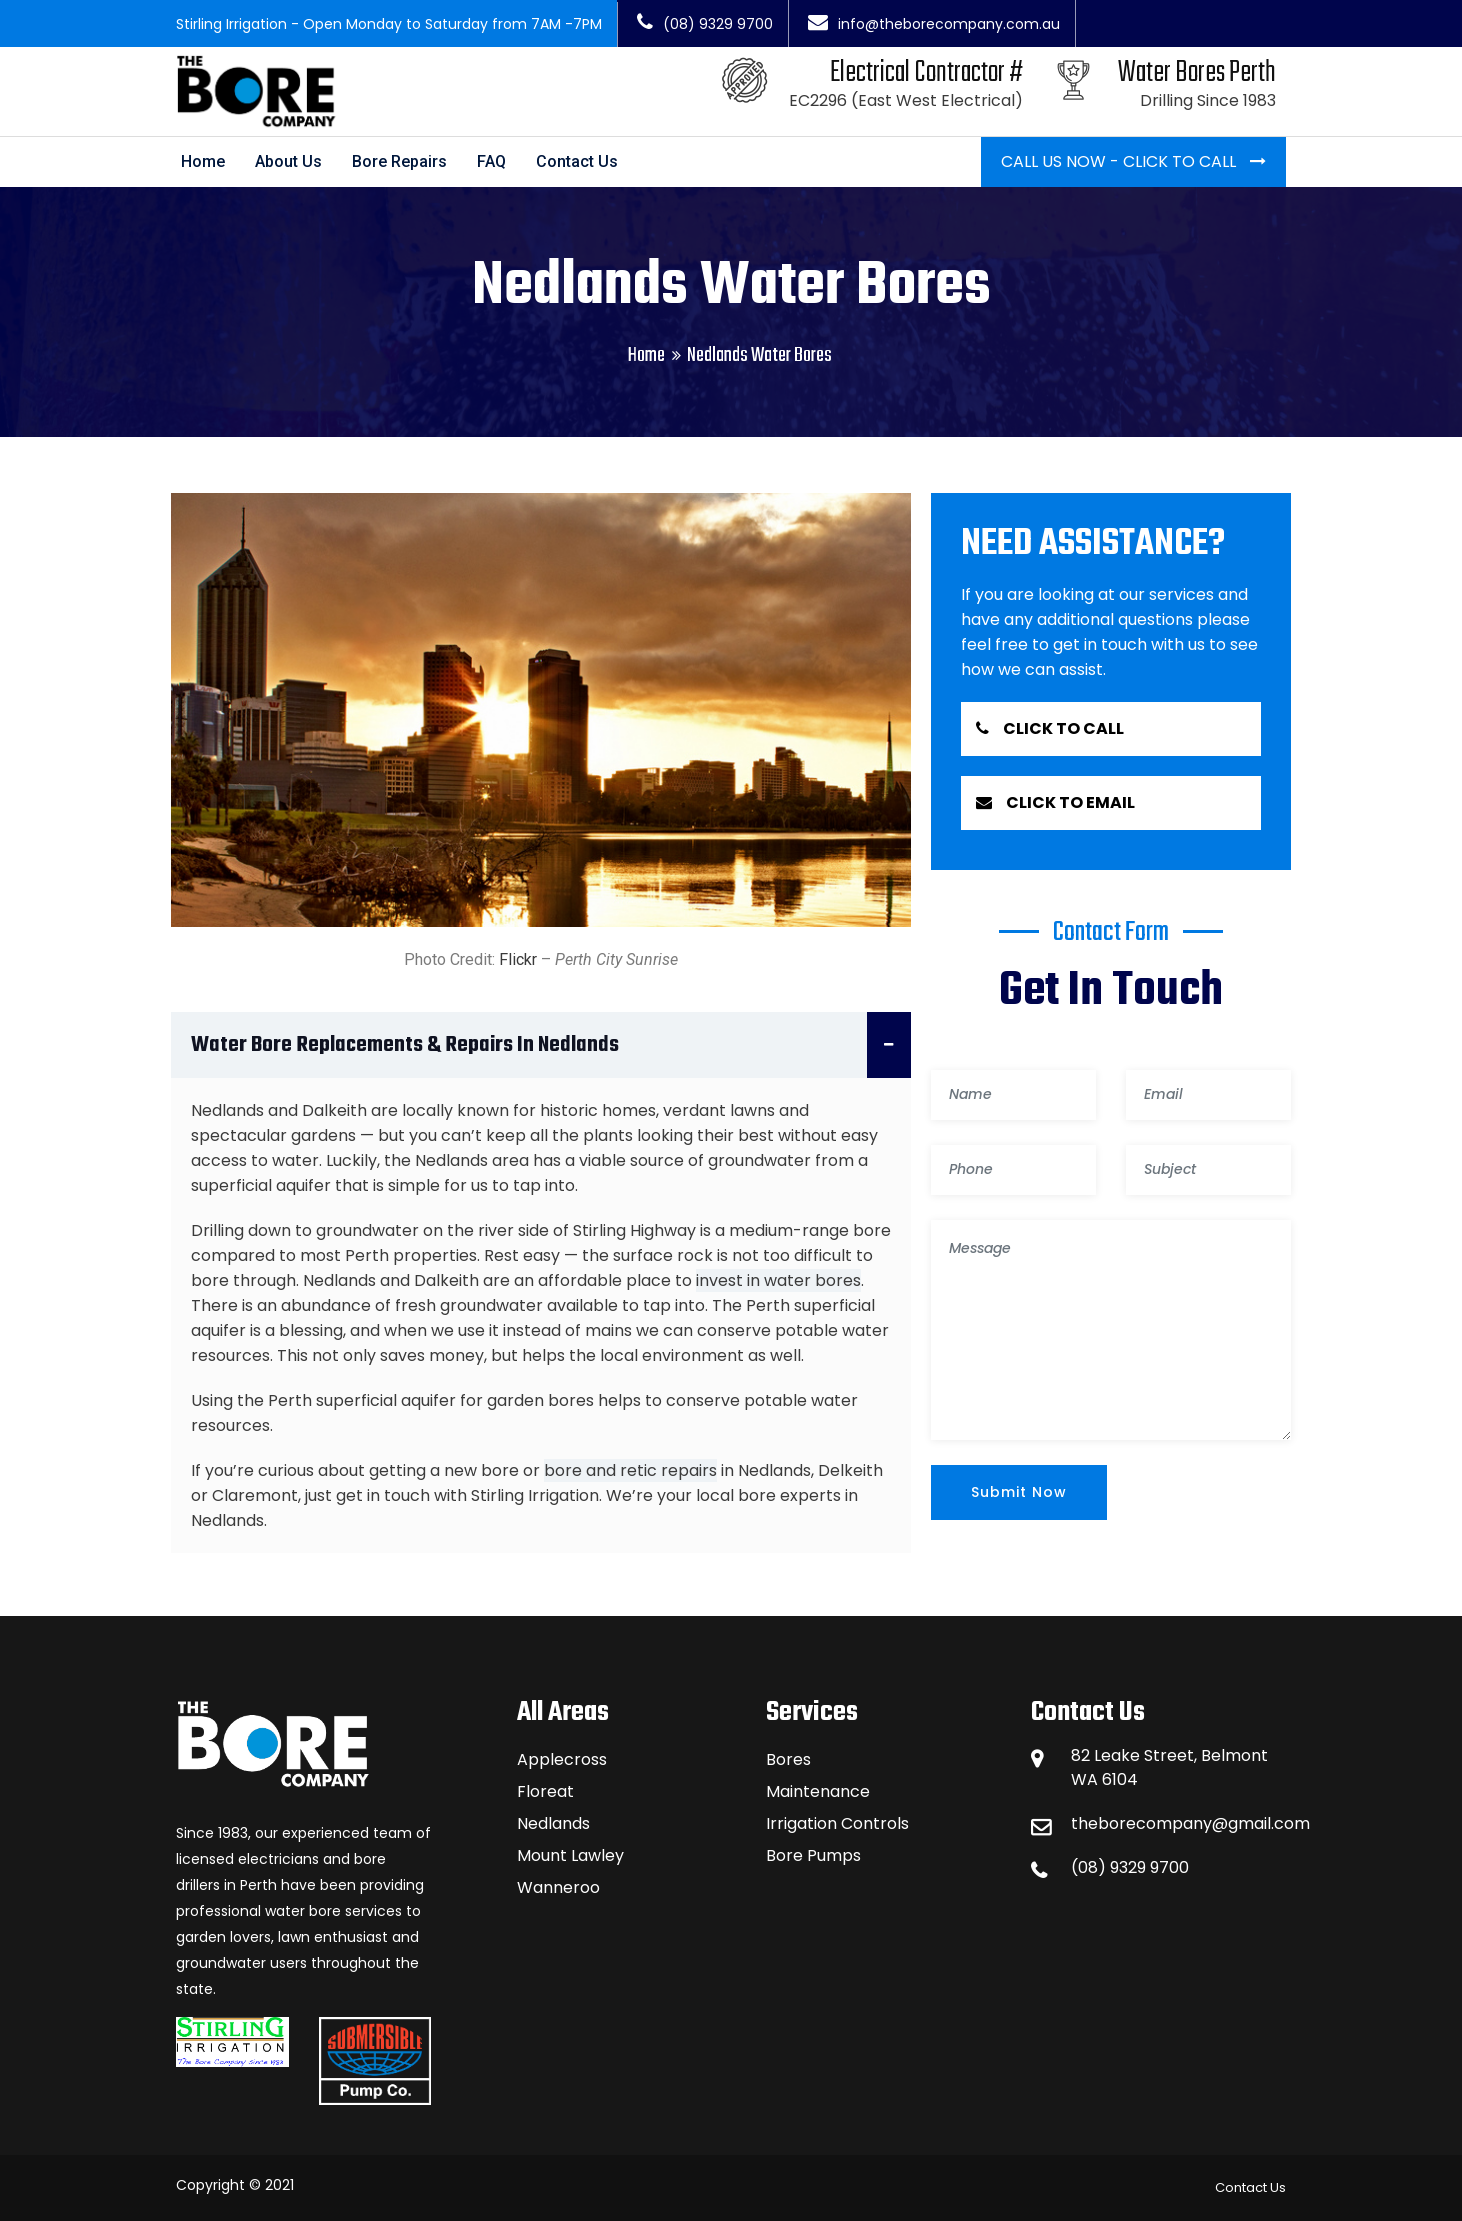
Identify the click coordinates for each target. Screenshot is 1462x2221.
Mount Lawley (570, 1855)
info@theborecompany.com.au (934, 24)
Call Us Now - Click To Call (1120, 161)
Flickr (518, 959)
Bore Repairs (399, 161)
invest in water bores (778, 1280)
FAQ (491, 161)
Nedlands (553, 1823)
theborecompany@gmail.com (1190, 1823)
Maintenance (818, 1791)
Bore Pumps (813, 1855)
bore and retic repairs (630, 1470)
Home (203, 161)
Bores (788, 1759)
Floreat (545, 1791)
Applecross (562, 1759)
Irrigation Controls (837, 1823)
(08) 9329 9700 (705, 24)
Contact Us (577, 161)
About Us (288, 161)
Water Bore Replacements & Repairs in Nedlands (551, 1045)
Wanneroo (558, 1887)
